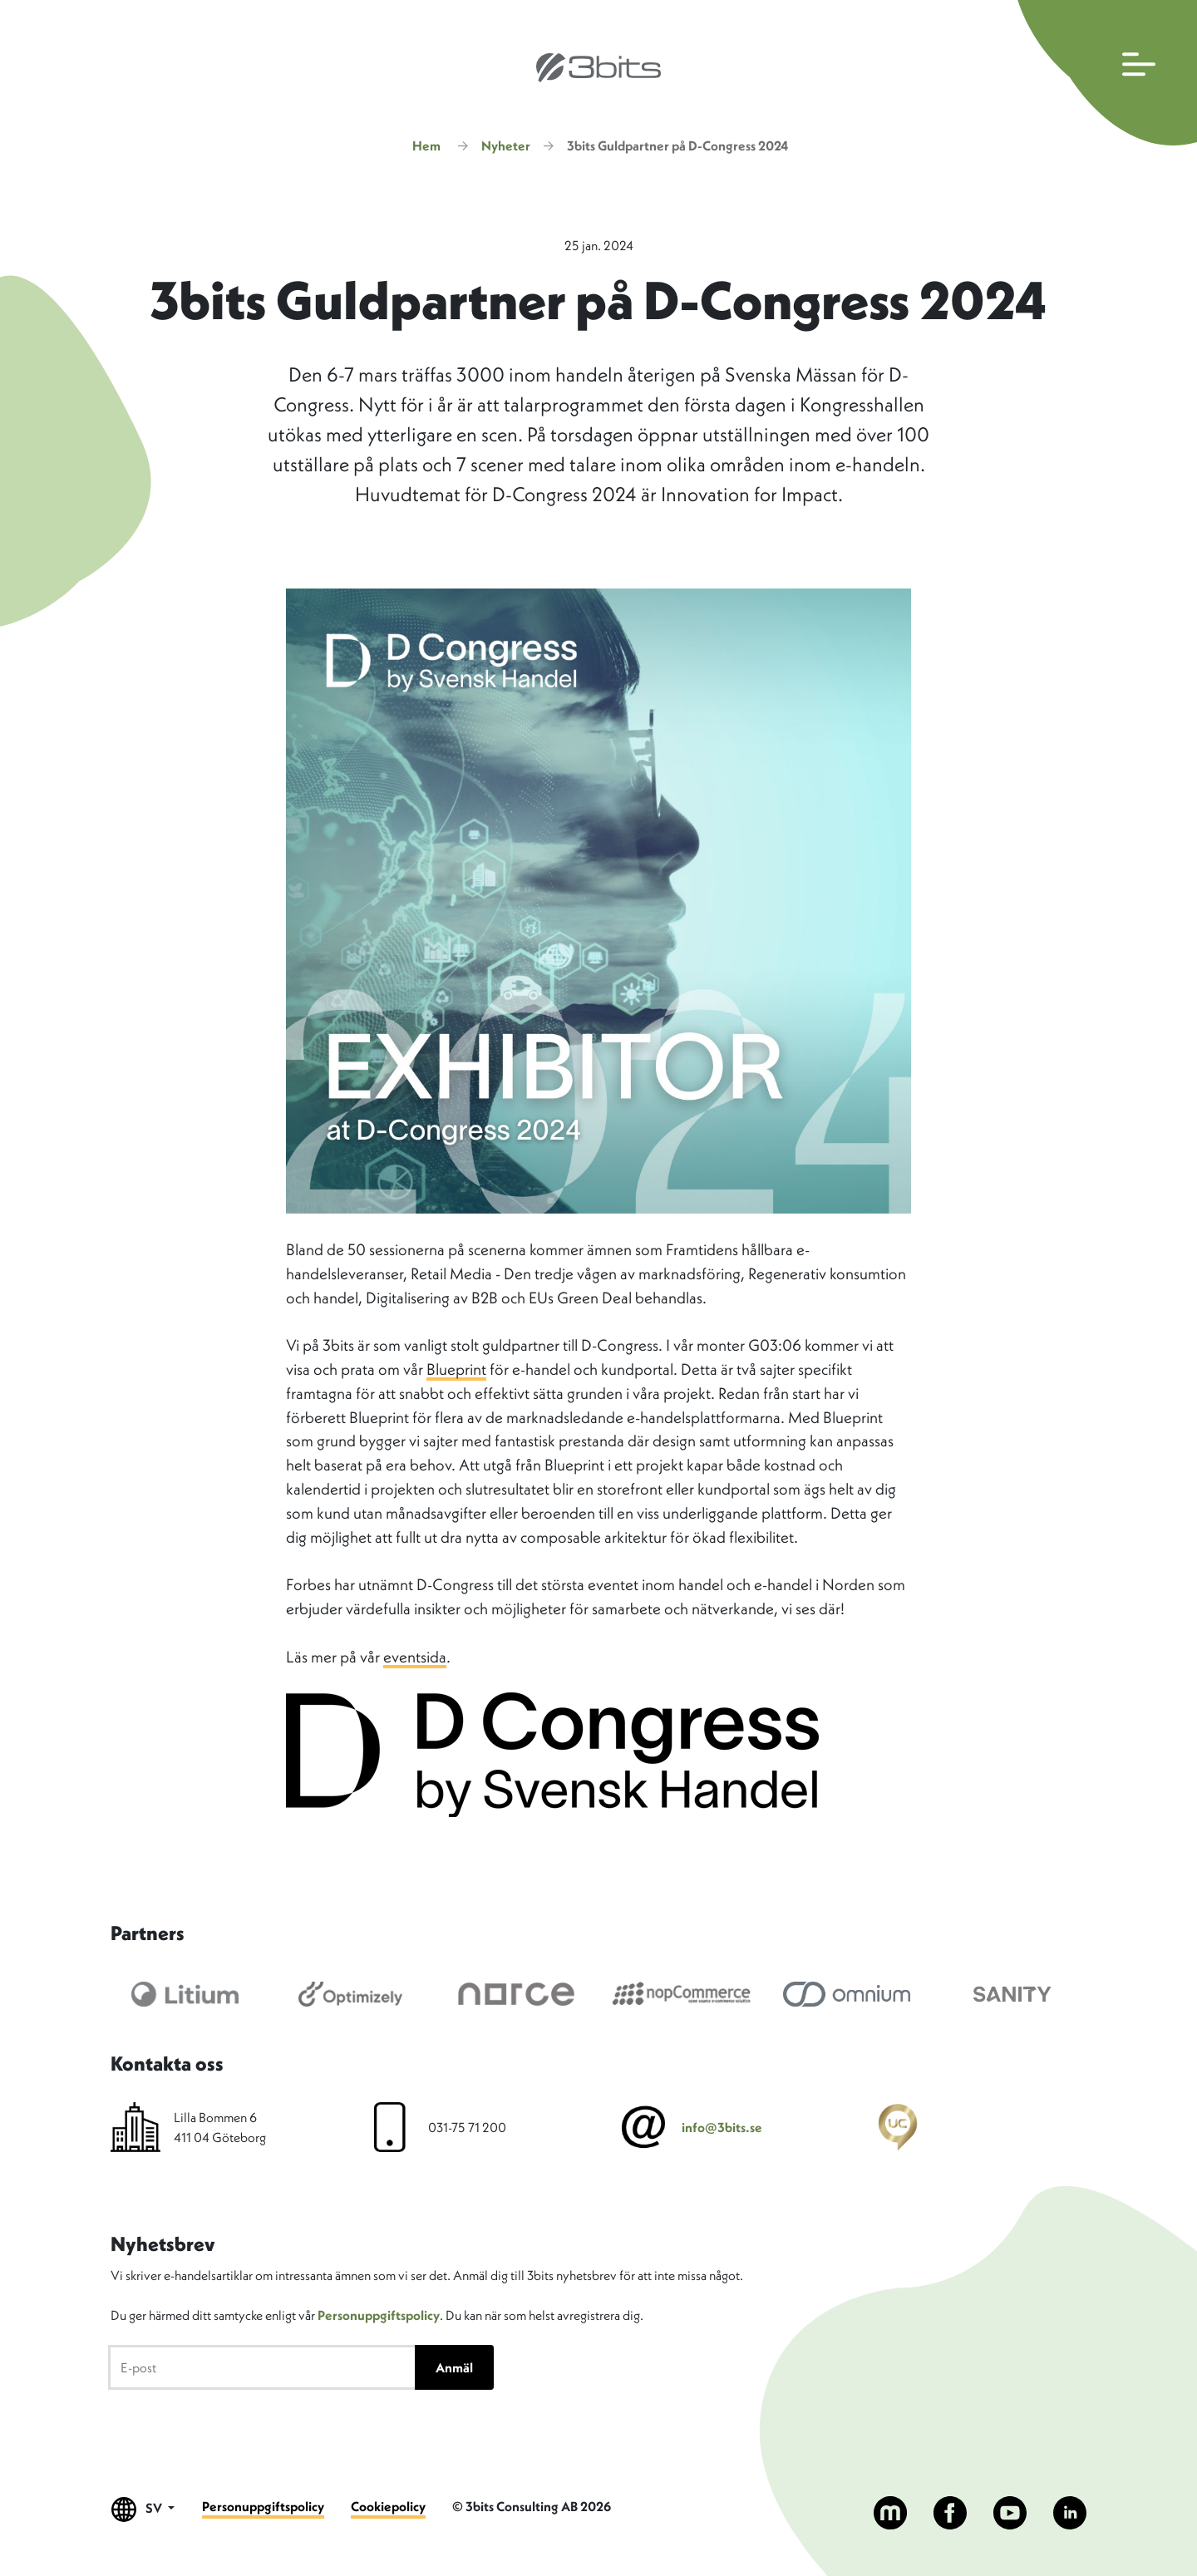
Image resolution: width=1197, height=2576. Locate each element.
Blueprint (456, 1369)
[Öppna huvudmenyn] (1103, 72)
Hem (426, 145)
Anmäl (454, 2367)
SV (143, 2509)
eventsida (414, 1657)
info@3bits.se (722, 2127)
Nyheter (505, 145)
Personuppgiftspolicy (379, 2315)
